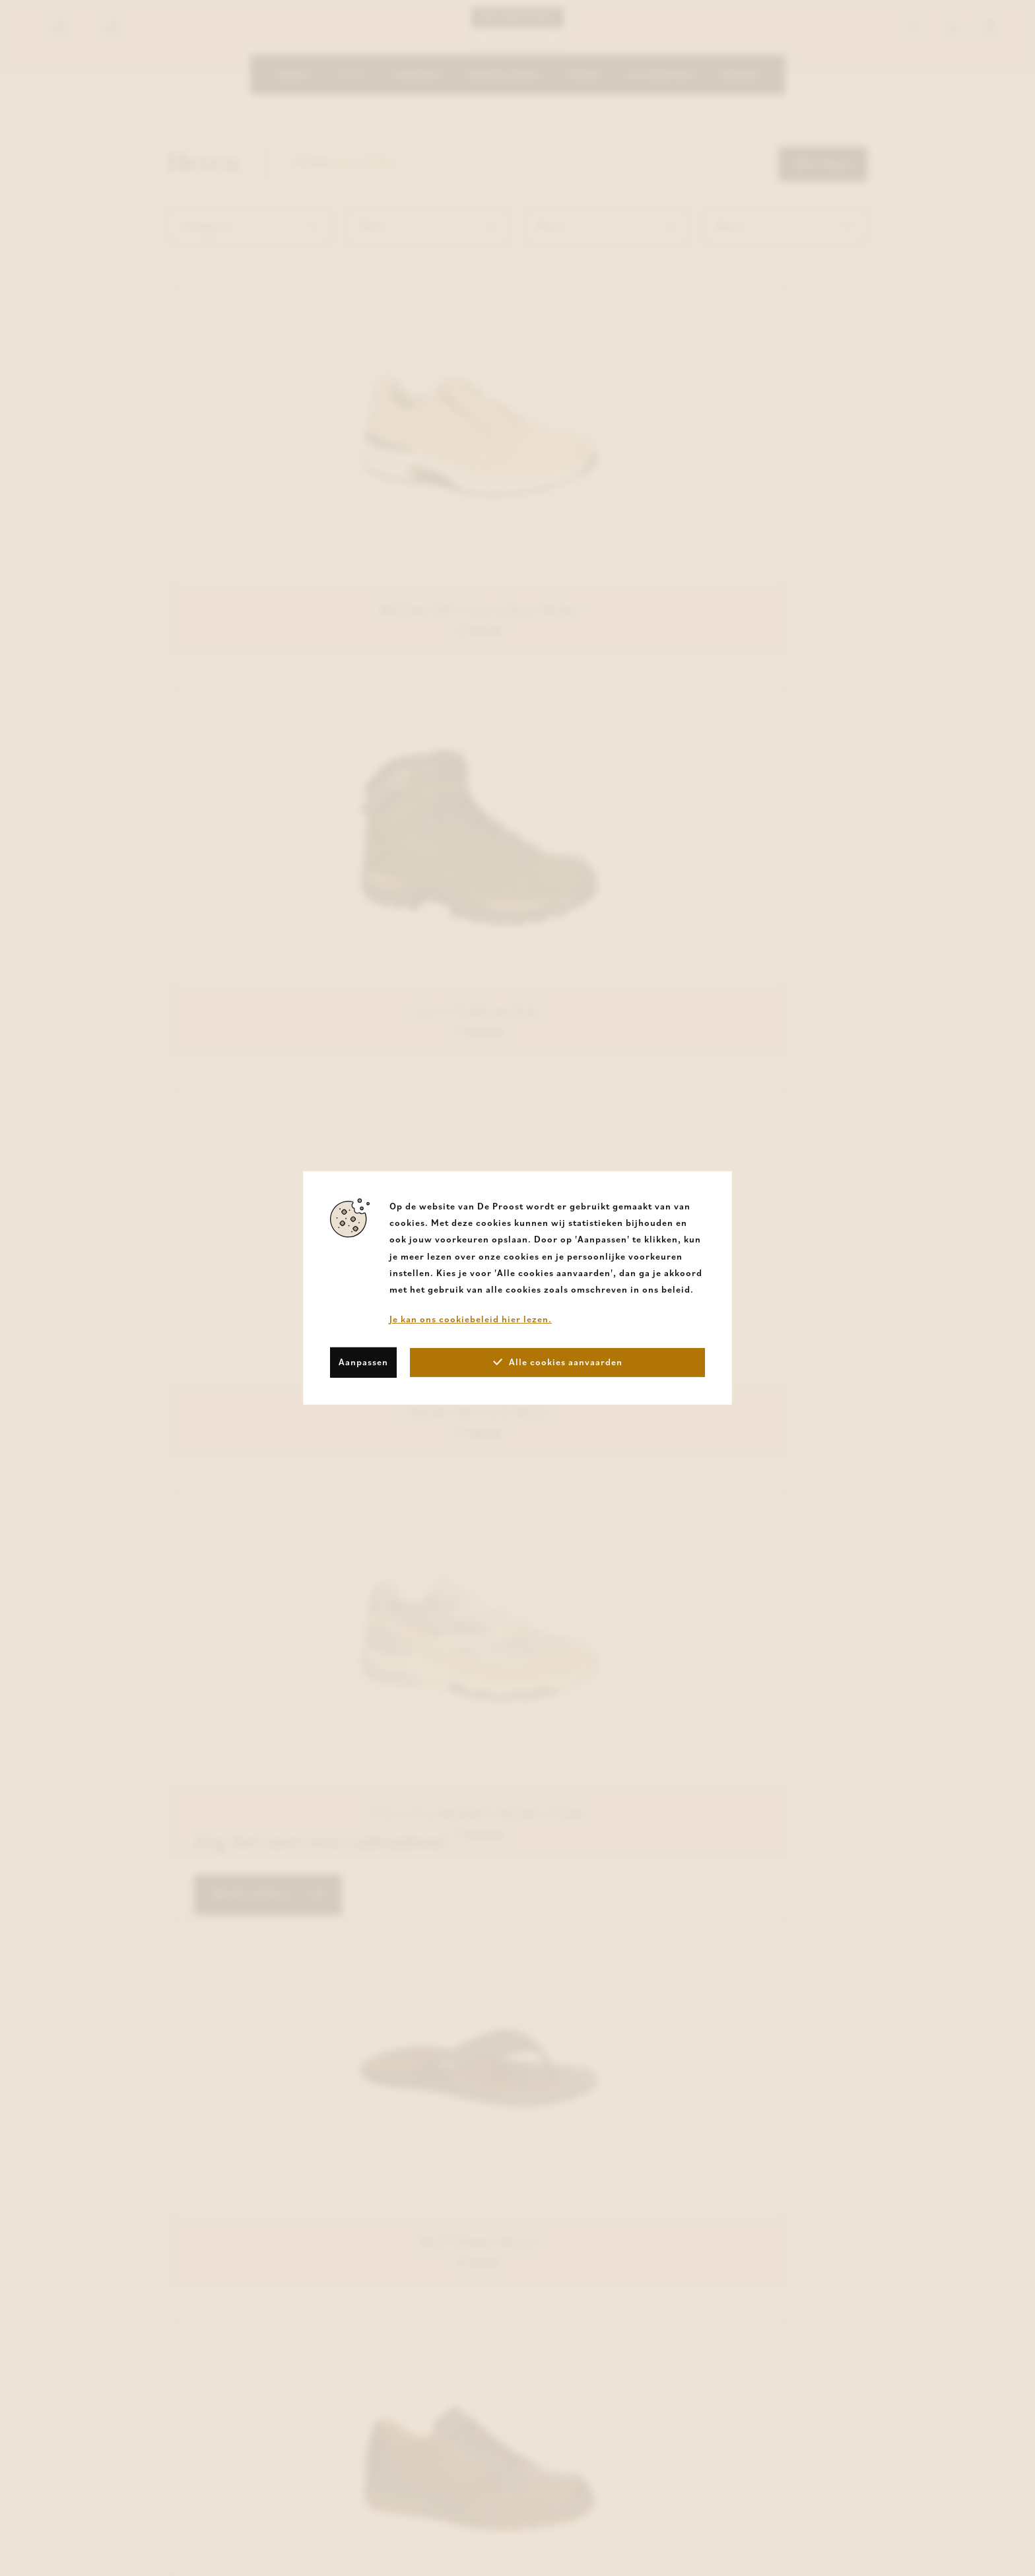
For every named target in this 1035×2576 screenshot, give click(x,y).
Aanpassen (363, 1362)
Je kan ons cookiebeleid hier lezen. (470, 1319)
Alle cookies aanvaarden (557, 1362)
